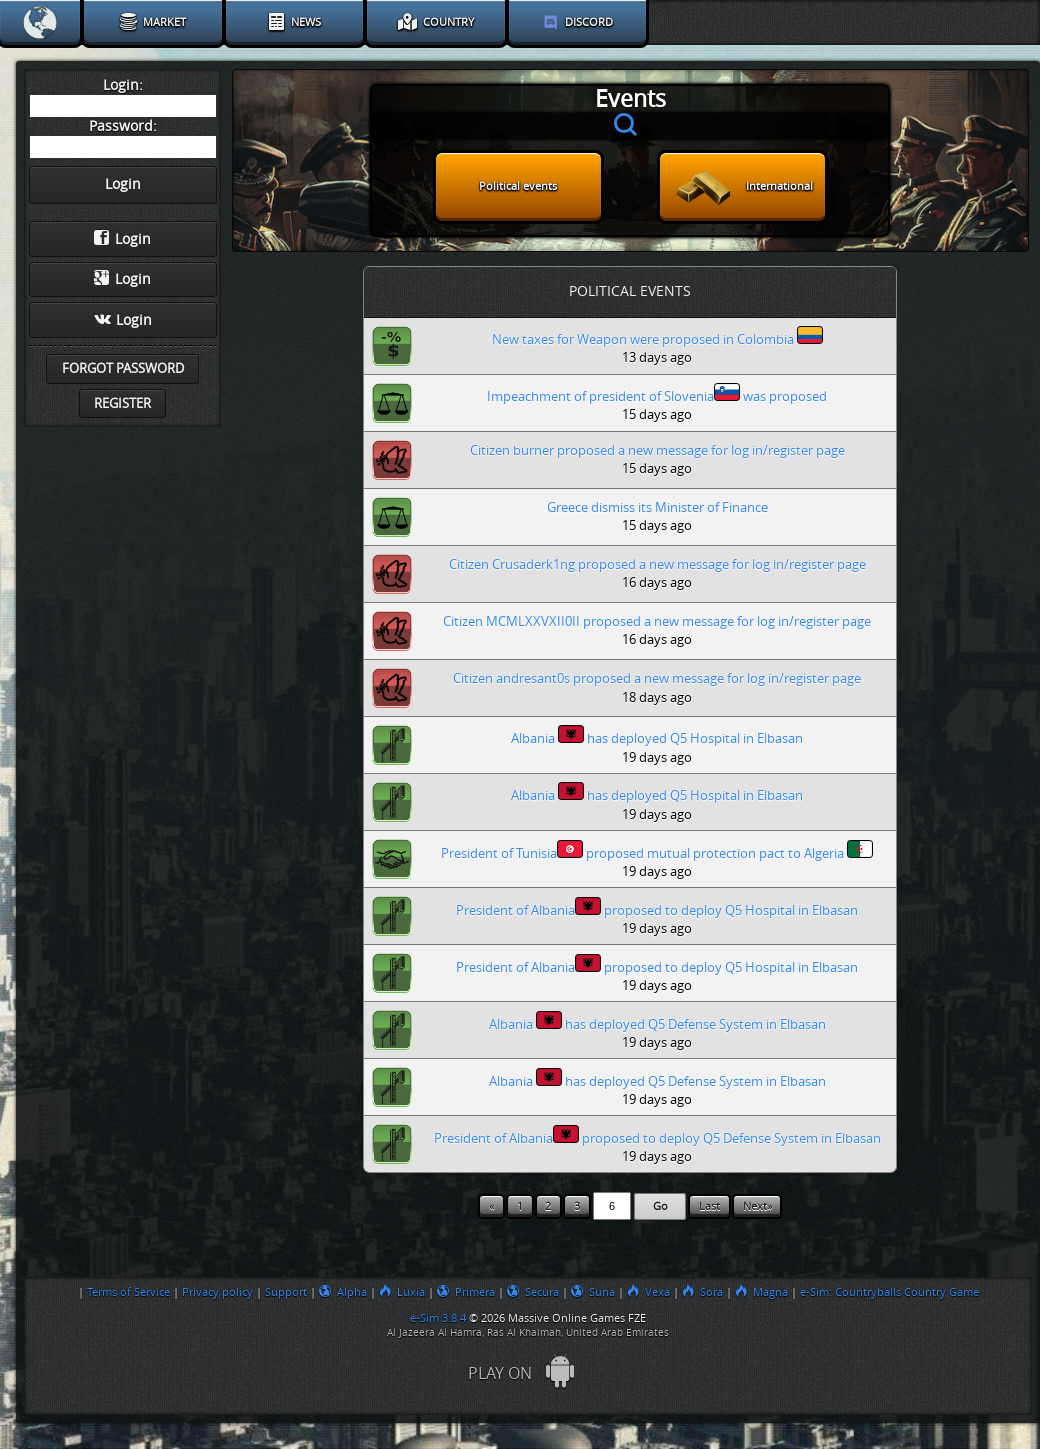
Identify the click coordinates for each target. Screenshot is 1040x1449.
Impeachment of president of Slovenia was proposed (657, 393)
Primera (466, 1292)
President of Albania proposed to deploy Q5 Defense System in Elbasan (657, 1135)
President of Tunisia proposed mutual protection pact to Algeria (657, 850)
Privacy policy (217, 1292)
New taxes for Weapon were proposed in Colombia (657, 336)
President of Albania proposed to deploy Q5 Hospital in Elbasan (657, 907)
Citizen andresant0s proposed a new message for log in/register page (657, 678)
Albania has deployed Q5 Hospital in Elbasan (657, 735)
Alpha (343, 1292)
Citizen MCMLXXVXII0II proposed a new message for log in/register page (657, 621)
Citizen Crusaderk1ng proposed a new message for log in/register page (657, 564)
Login (122, 239)
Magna (761, 1292)
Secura (533, 1292)
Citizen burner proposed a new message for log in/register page (657, 450)
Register (122, 403)
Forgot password (123, 368)
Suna (593, 1292)
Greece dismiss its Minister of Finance (657, 507)
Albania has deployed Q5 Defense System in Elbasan (657, 1021)
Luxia (402, 1292)
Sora (702, 1292)
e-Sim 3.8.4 (438, 1318)
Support (286, 1292)
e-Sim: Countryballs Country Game (889, 1292)
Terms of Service (128, 1292)
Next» (757, 1206)
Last (709, 1206)
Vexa (648, 1292)
